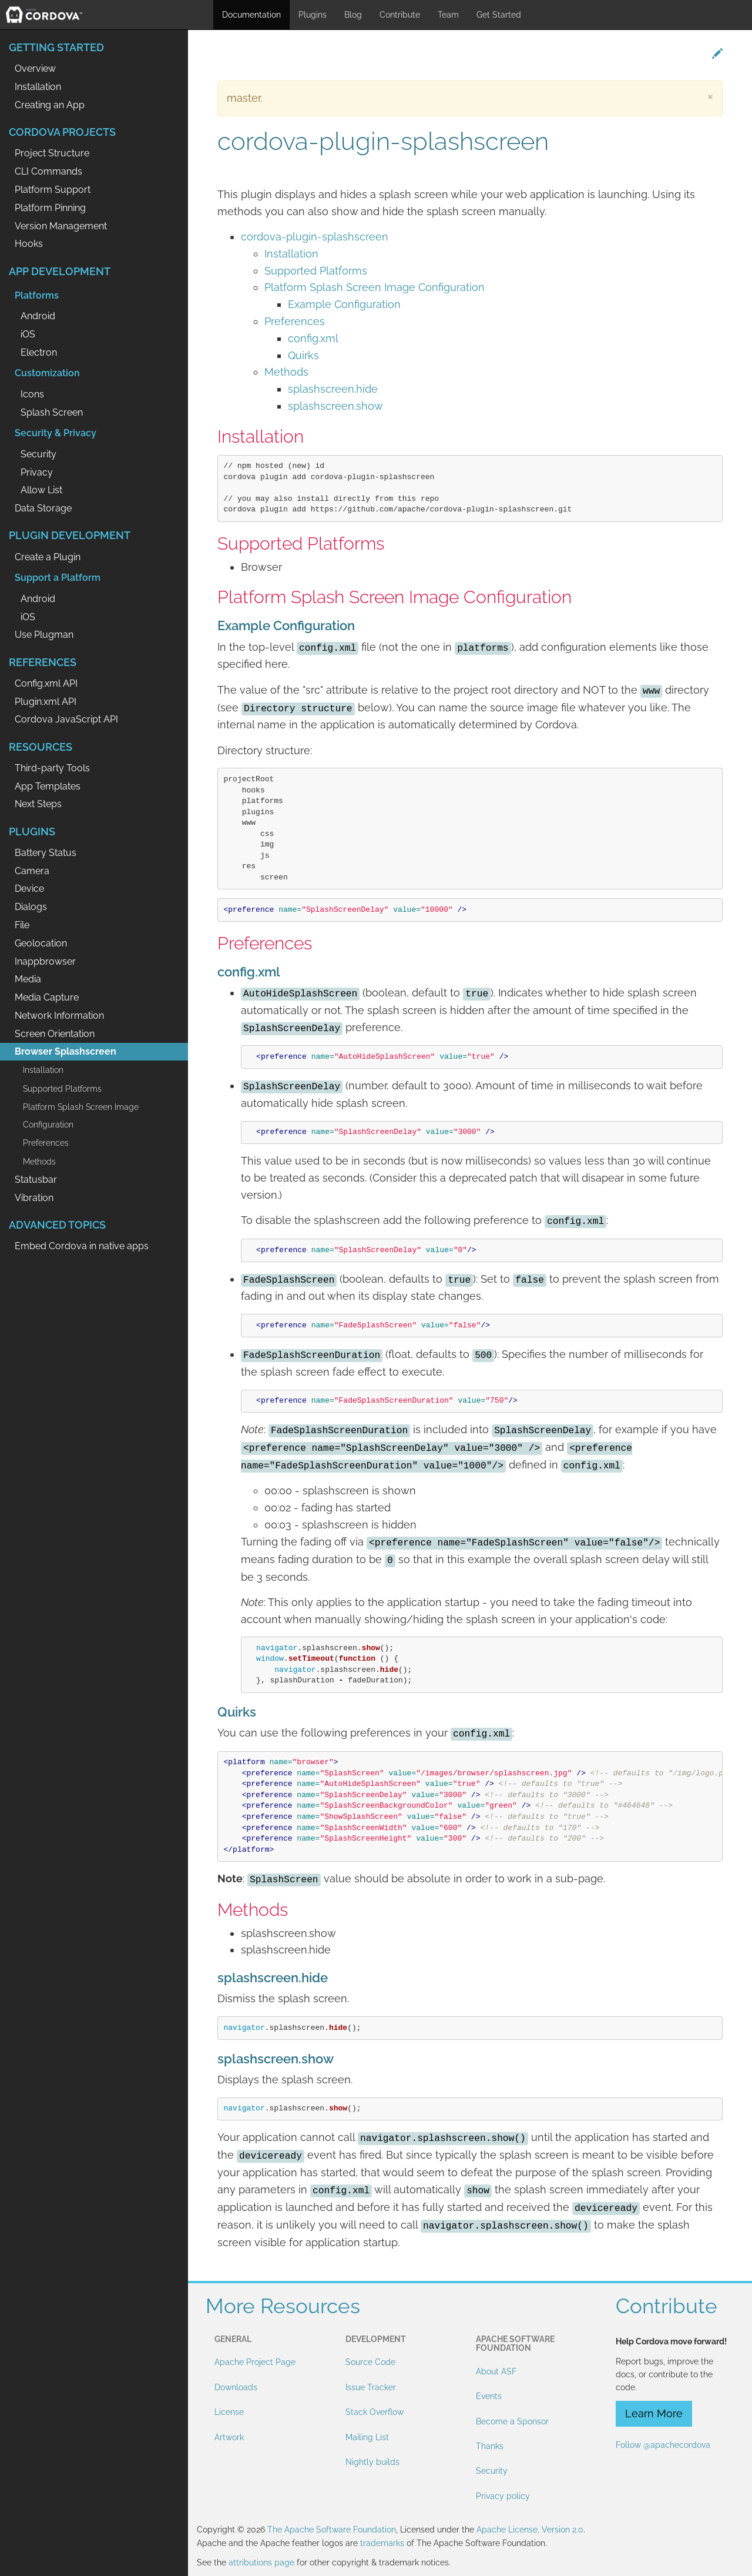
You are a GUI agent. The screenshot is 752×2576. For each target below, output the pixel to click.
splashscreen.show (335, 406)
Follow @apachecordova (663, 2445)
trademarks (382, 2543)
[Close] (710, 96)
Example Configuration (344, 304)
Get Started (498, 14)
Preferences (294, 321)
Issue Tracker (370, 2387)
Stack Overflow (374, 2412)
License (229, 2412)
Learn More (654, 2413)
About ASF (496, 2371)
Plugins (312, 14)
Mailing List (367, 2437)
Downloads (235, 2387)
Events (489, 2396)
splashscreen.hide (333, 389)
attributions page (261, 2562)
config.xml (313, 338)
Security (492, 2470)
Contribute (400, 14)
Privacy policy (503, 2496)
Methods (286, 372)
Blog (353, 14)
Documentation (251, 14)
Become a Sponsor (512, 2421)
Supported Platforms (315, 271)
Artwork (229, 2437)
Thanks (489, 2446)
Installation (291, 253)
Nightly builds (372, 2462)
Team (448, 14)
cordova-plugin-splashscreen (314, 236)
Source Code (370, 2362)
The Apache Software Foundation (331, 2529)
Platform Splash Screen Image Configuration (374, 287)
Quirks (303, 355)
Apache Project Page (255, 2362)
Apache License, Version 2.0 (529, 2529)
